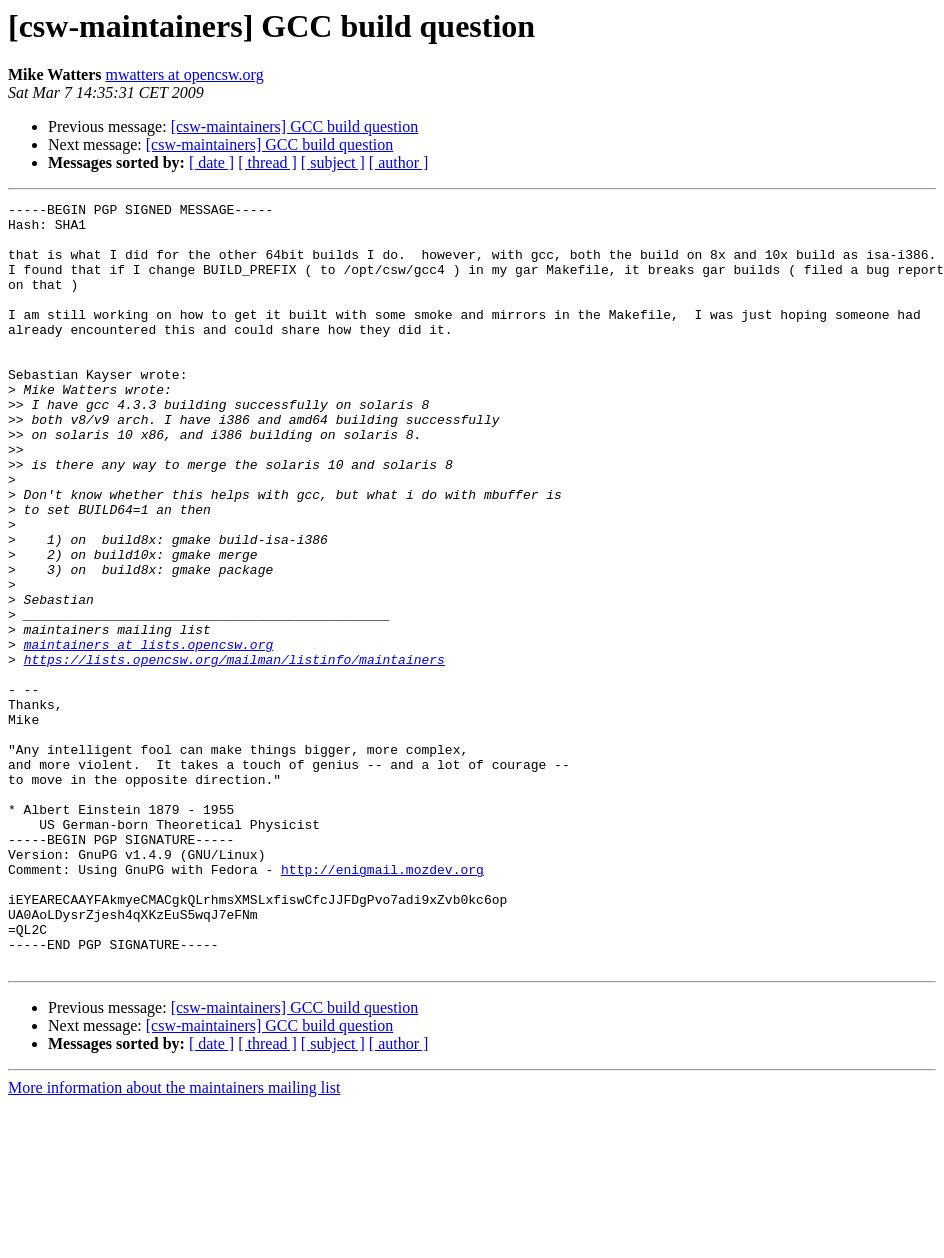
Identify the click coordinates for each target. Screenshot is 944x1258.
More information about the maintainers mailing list (174, 1240)
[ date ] (211, 162)
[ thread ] (267, 162)
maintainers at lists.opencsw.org (149, 734)
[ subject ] (333, 162)
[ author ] (399, 162)
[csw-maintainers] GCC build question (295, 126)
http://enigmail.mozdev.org (382, 1004)
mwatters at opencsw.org (184, 74)
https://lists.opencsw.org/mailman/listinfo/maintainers (234, 752)
